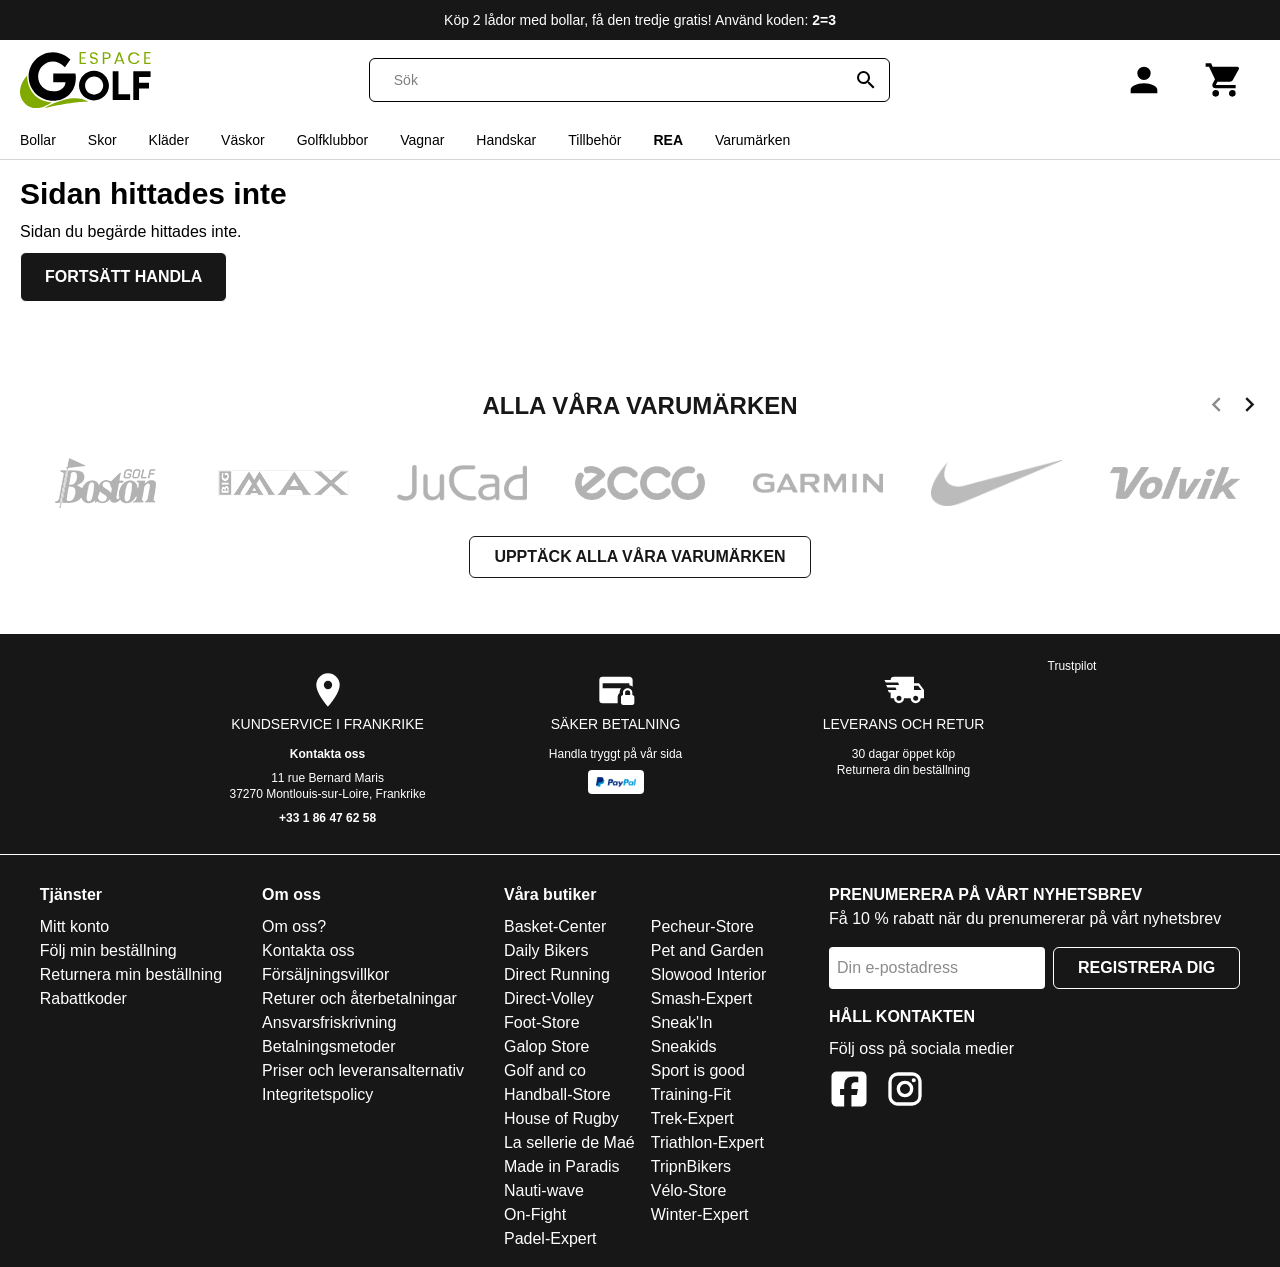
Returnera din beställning (903, 770)
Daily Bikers (546, 950)
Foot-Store (542, 1022)
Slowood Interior (709, 974)
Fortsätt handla (123, 276)
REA (668, 140)
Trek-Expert (692, 1118)
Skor (102, 140)
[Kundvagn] (1224, 80)
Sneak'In (682, 1022)
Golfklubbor (333, 140)
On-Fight (535, 1214)
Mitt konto (74, 926)
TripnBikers (691, 1166)
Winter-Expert (700, 1214)
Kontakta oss (327, 754)
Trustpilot (1072, 666)
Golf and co (545, 1070)
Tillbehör (594, 140)
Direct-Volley (549, 998)
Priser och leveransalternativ (363, 1070)
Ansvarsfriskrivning (329, 1022)
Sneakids (684, 1046)
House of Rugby (561, 1118)
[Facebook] (849, 1092)
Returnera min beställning (131, 974)
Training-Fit (691, 1094)
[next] (1249, 408)
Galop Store (546, 1046)
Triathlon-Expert (707, 1142)
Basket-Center (555, 926)
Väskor (243, 140)
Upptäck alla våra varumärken (639, 556)
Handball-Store (557, 1094)
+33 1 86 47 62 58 (327, 818)
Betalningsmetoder (328, 1046)
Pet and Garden (707, 950)
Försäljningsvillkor (325, 974)
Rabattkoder (83, 998)
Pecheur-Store (702, 926)
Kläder (169, 140)
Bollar (38, 140)
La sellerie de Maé (569, 1142)
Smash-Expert (701, 998)
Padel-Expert (550, 1238)
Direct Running (557, 974)
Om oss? (294, 926)
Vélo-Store (689, 1190)
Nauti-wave (544, 1190)
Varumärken (752, 140)
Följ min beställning (108, 950)
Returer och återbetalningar (359, 998)
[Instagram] (905, 1092)
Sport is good (698, 1070)
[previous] (1216, 408)
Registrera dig (1146, 967)
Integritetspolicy (317, 1094)
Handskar (506, 140)
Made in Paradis (562, 1166)
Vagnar (422, 140)
